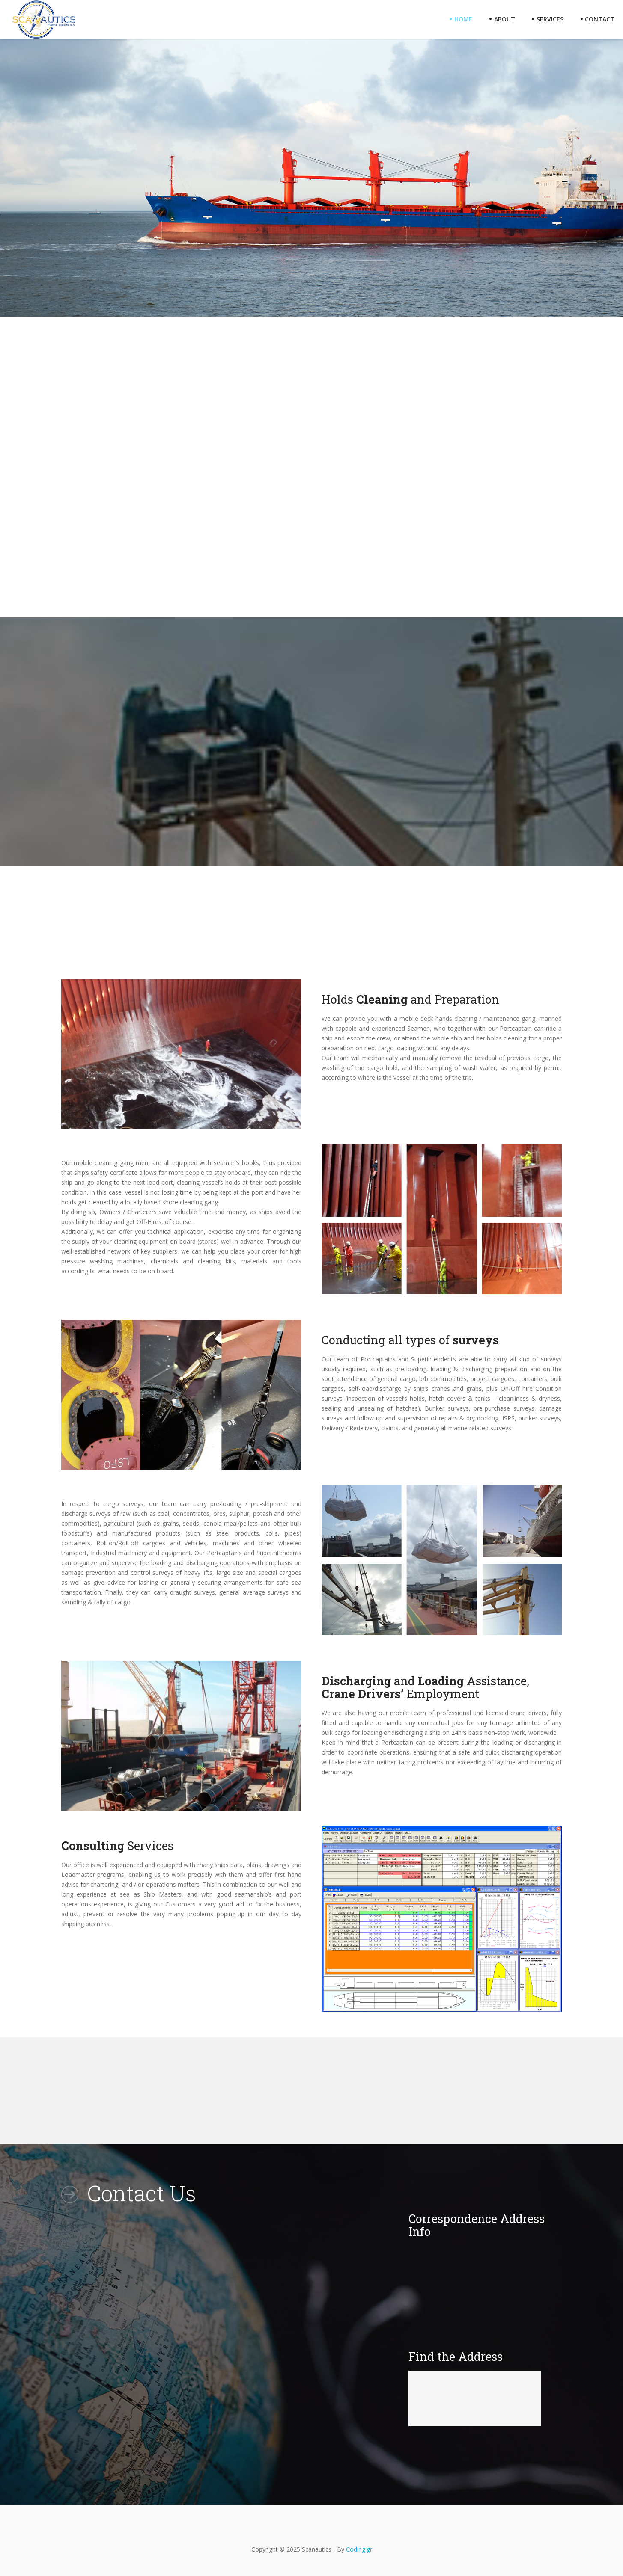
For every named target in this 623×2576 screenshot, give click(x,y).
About (502, 19)
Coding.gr (359, 2549)
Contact (597, 19)
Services (547, 19)
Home (461, 19)
